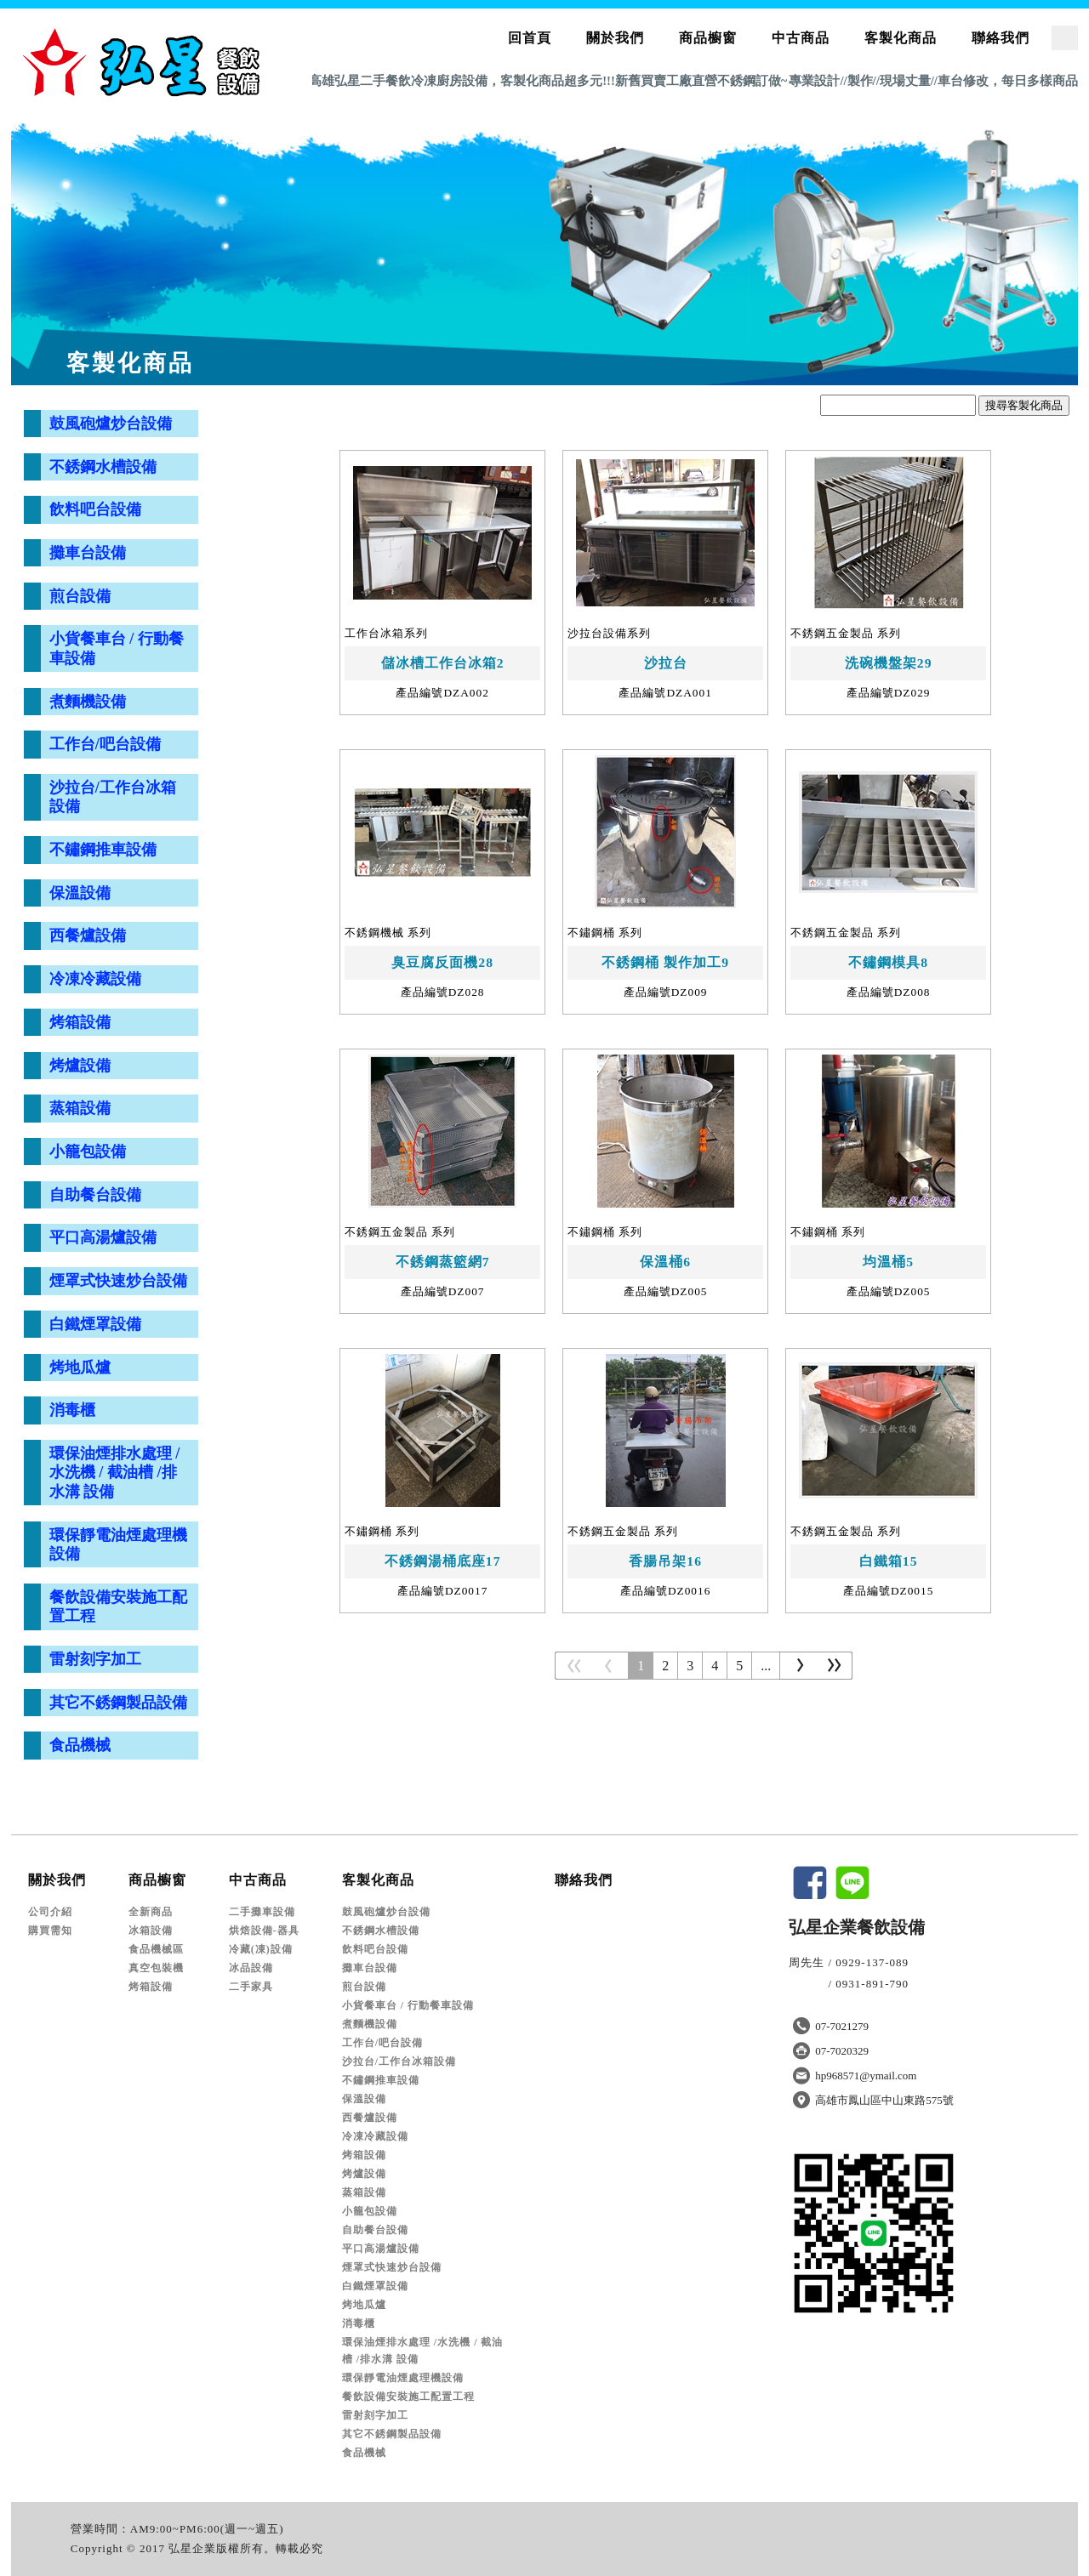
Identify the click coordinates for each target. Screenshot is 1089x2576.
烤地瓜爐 (80, 1367)
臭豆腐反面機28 (442, 962)
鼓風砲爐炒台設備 (110, 423)
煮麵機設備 (87, 701)
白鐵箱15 (888, 1561)
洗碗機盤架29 (888, 663)
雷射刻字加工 (95, 1659)
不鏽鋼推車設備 (103, 849)
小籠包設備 (87, 1151)
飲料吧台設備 (95, 509)
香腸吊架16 (665, 1561)
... (766, 1665)
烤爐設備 (80, 1065)
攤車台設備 (87, 552)
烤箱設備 (80, 1022)
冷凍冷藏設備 (95, 978)
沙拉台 (665, 663)
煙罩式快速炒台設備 (118, 1280)
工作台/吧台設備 (105, 744)
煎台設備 (80, 596)
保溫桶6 (665, 1261)
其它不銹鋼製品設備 (118, 1702)
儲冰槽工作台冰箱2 (443, 663)
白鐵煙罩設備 (95, 1324)
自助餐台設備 (95, 1194)
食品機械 (80, 1745)
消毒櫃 (72, 1410)
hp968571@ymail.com (865, 2075)
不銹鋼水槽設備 (103, 466)
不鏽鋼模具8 (888, 962)
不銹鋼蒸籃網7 (443, 1261)
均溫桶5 (888, 1261)
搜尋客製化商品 (1024, 405)
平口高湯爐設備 (103, 1237)
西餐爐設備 (87, 935)
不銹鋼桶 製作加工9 (665, 962)
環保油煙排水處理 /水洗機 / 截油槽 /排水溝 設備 (114, 1472)
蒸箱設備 (80, 1108)
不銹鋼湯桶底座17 (443, 1561)
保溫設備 (80, 892)
